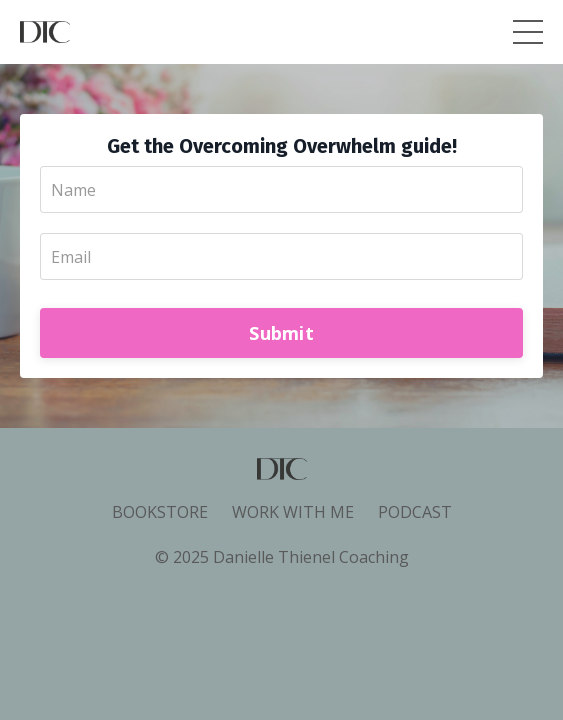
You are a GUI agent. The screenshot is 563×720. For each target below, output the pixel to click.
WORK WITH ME (293, 512)
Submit (281, 333)
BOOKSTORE (160, 512)
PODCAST (415, 512)
